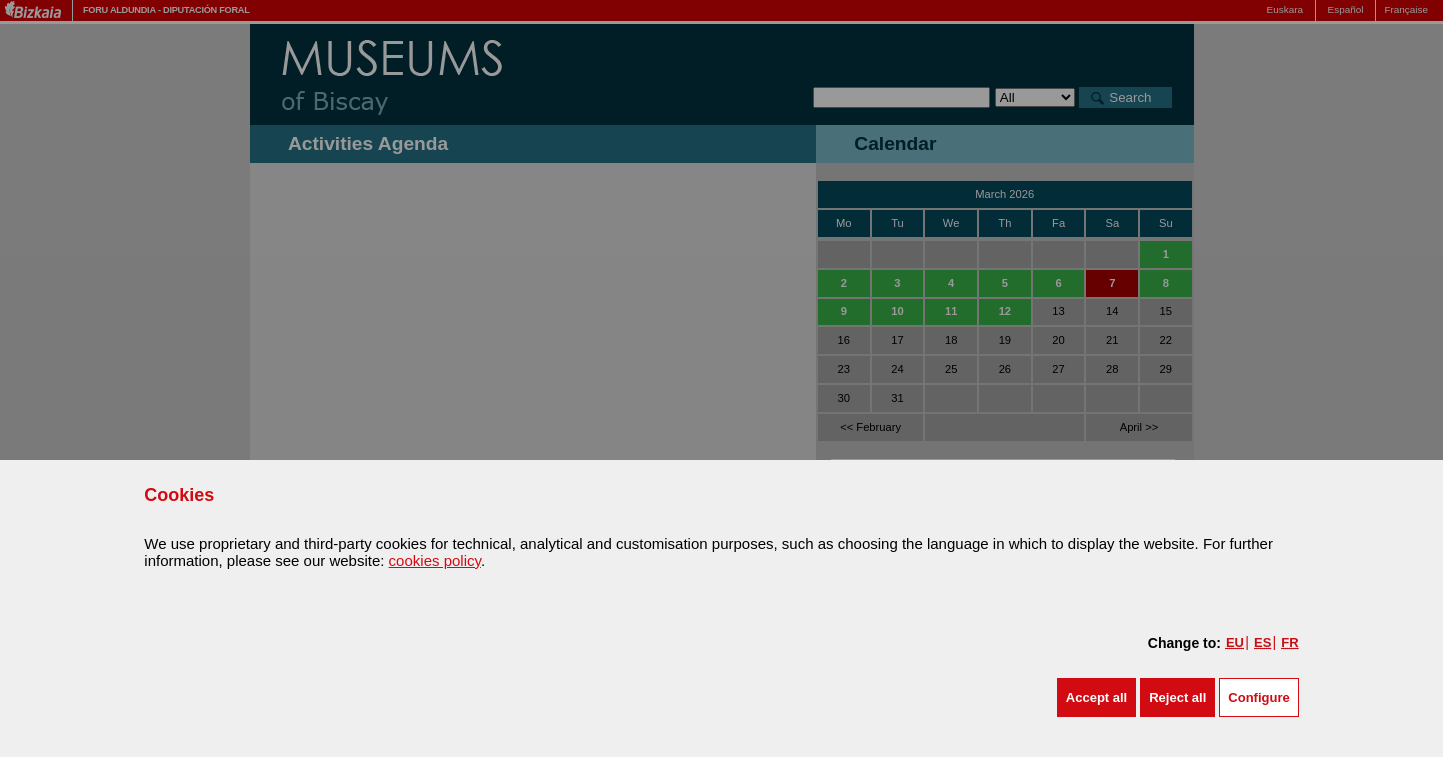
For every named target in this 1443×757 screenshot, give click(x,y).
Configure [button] (1258, 697)
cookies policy (435, 560)
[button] (1096, 697)
